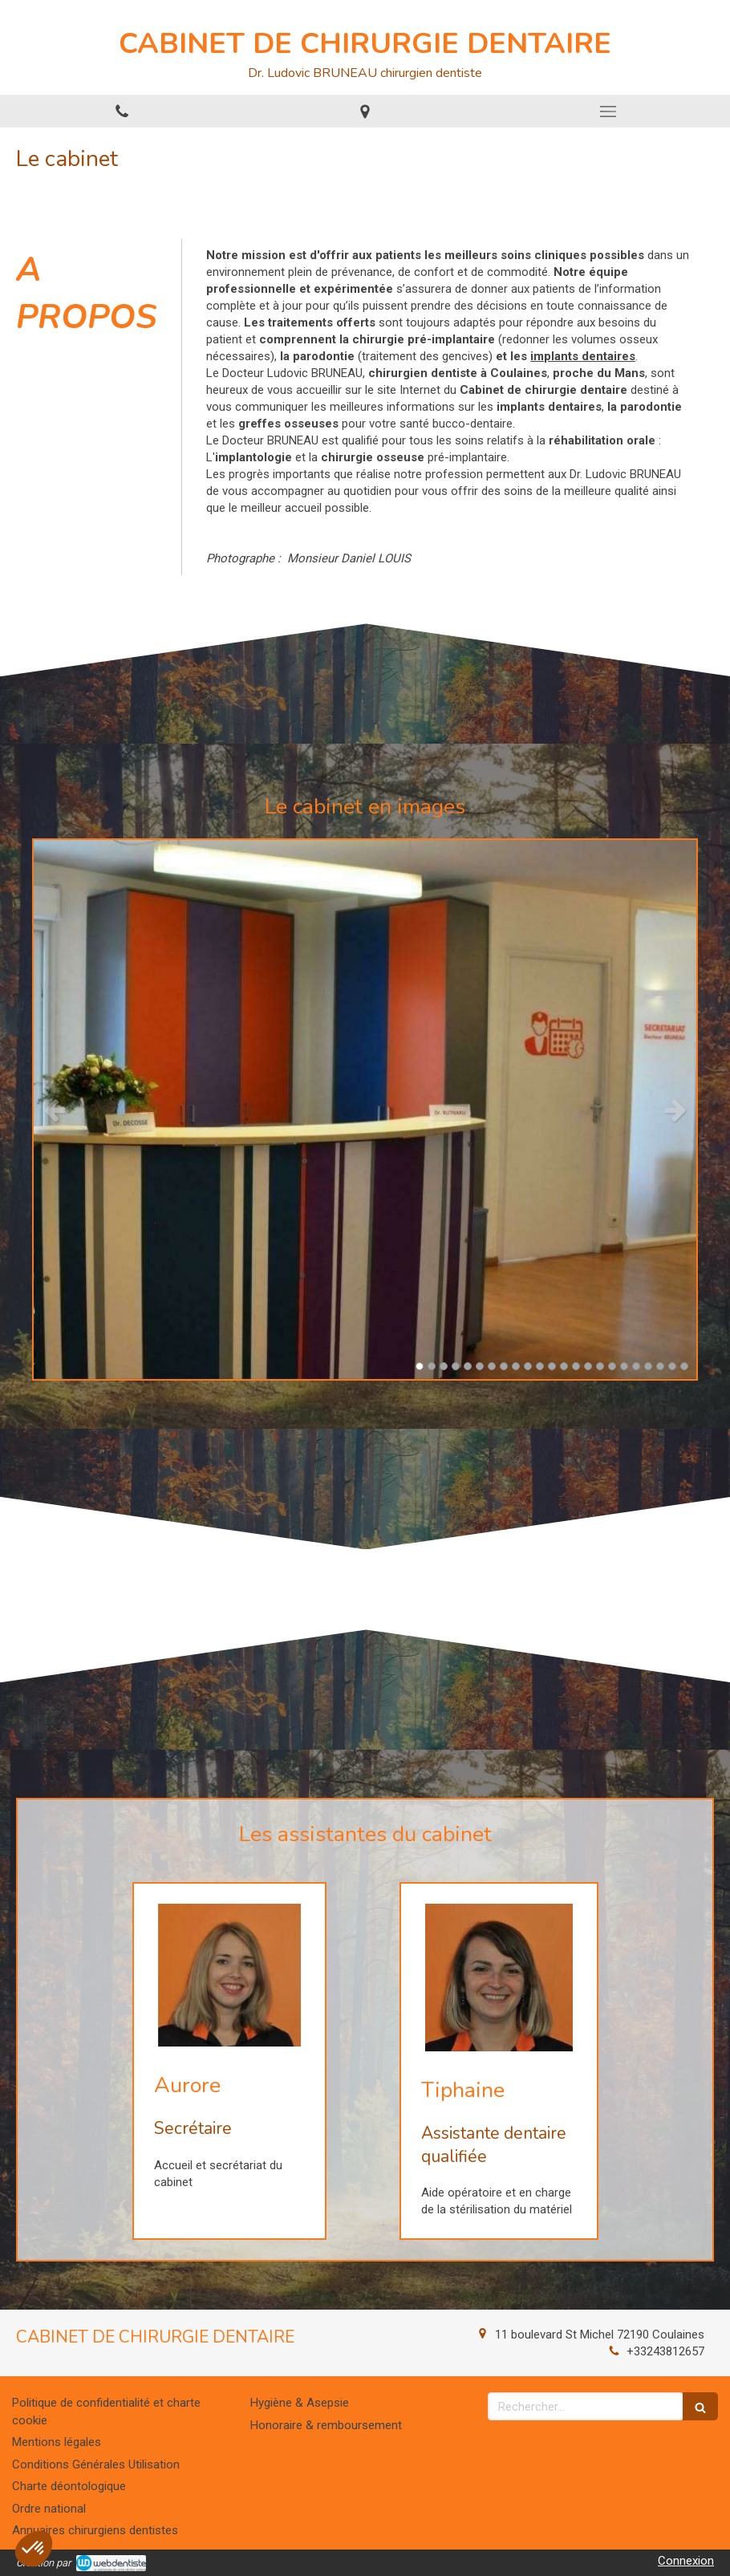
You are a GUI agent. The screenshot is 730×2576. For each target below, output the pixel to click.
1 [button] (420, 1366)
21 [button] (660, 1366)
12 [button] (552, 1366)
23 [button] (684, 1366)
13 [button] (564, 1366)
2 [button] (432, 1366)
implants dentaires (582, 356)
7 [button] (492, 1366)
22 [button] (672, 1366)
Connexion (686, 2561)
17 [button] (612, 1366)
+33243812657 (665, 2351)
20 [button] (648, 1366)
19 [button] (636, 1366)
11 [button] (540, 1366)
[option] (365, 1109)
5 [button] (468, 1366)
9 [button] (516, 1366)
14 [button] (576, 1366)
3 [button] (444, 1366)
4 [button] (456, 1366)
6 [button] (480, 1366)
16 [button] (600, 1366)
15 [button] (588, 1366)
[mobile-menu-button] (608, 111)
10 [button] (528, 1366)
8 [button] (504, 1366)
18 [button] (624, 1366)
